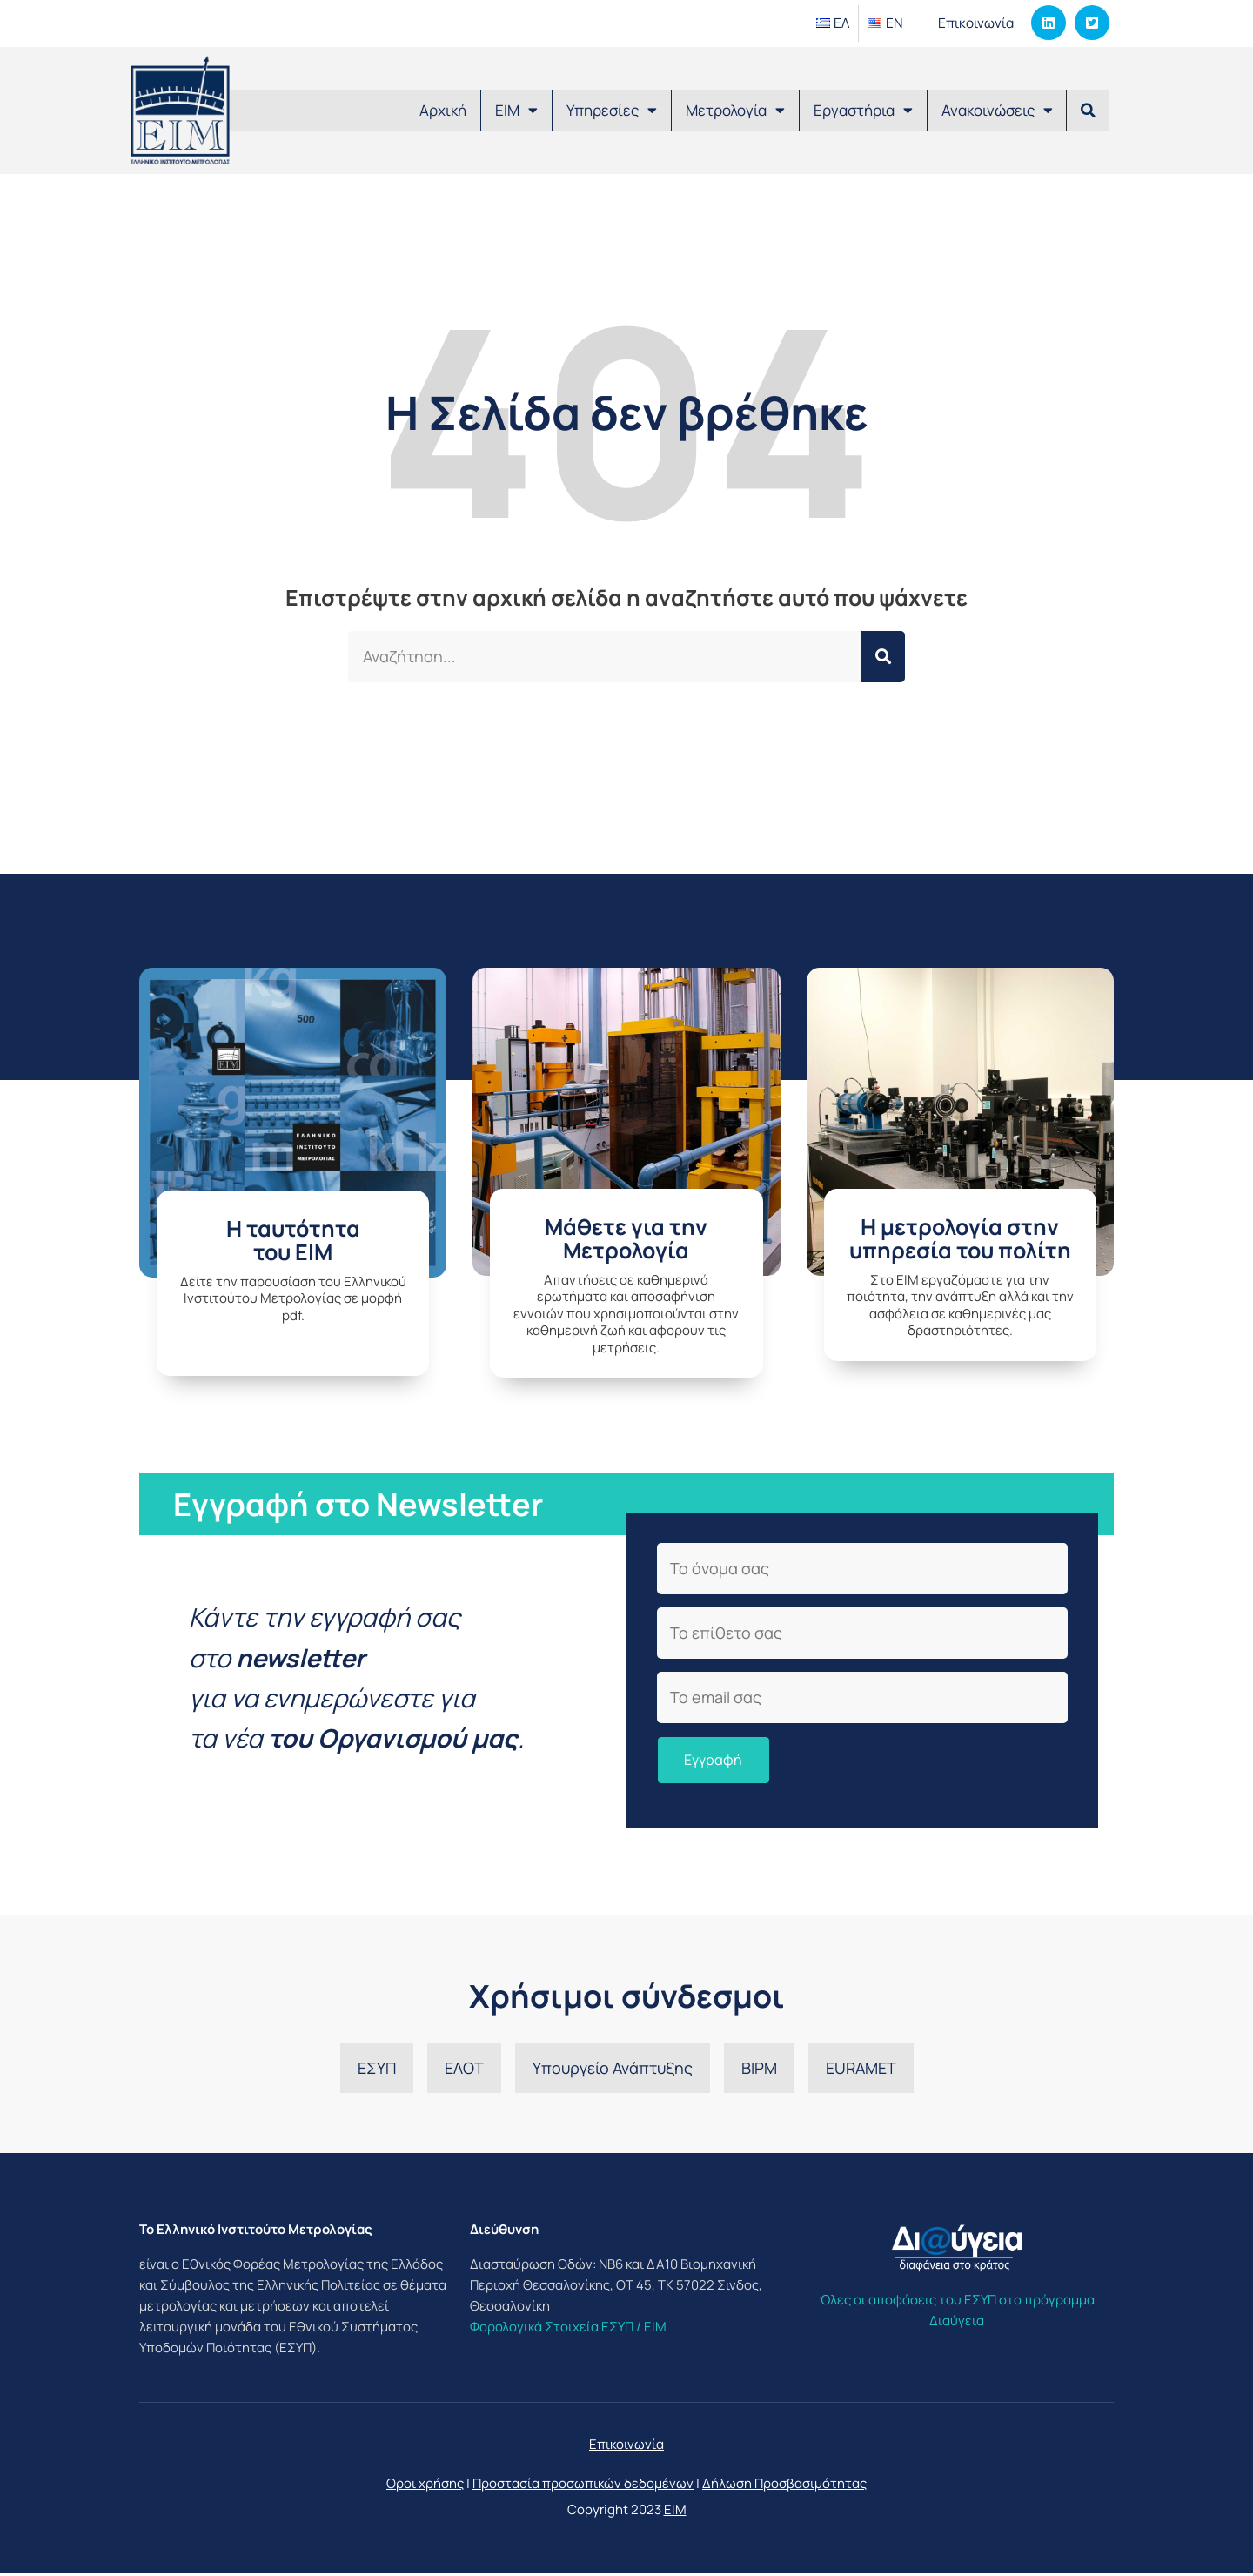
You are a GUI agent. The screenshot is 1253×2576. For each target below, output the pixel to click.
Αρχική (442, 110)
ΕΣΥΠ (377, 2071)
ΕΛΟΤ (464, 2071)
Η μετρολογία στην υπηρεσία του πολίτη (960, 1238)
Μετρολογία (735, 110)
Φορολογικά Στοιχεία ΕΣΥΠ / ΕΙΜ (568, 2330)
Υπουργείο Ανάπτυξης (613, 2071)
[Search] (883, 656)
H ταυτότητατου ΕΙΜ (293, 1240)
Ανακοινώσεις (997, 110)
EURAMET (861, 2071)
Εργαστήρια (863, 110)
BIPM (759, 2071)
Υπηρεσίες (611, 110)
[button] (1087, 110)
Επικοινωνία (974, 23)
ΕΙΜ (516, 110)
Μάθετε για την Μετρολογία (626, 1238)
